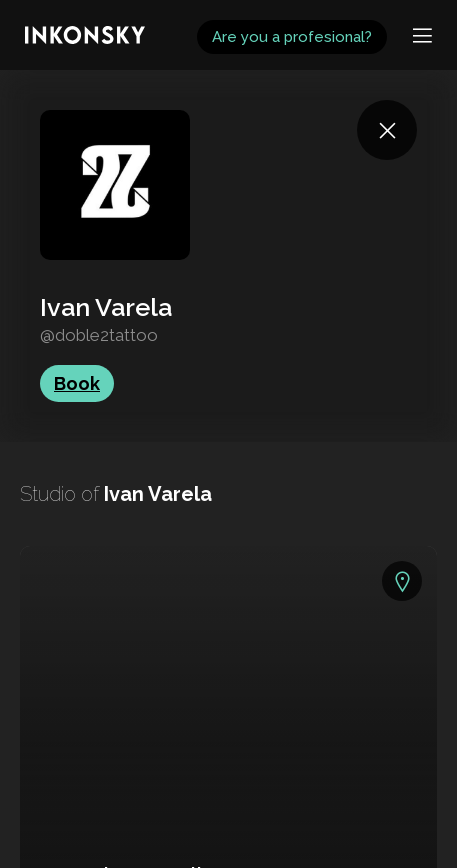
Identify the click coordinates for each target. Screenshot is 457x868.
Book (77, 383)
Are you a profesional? (292, 37)
